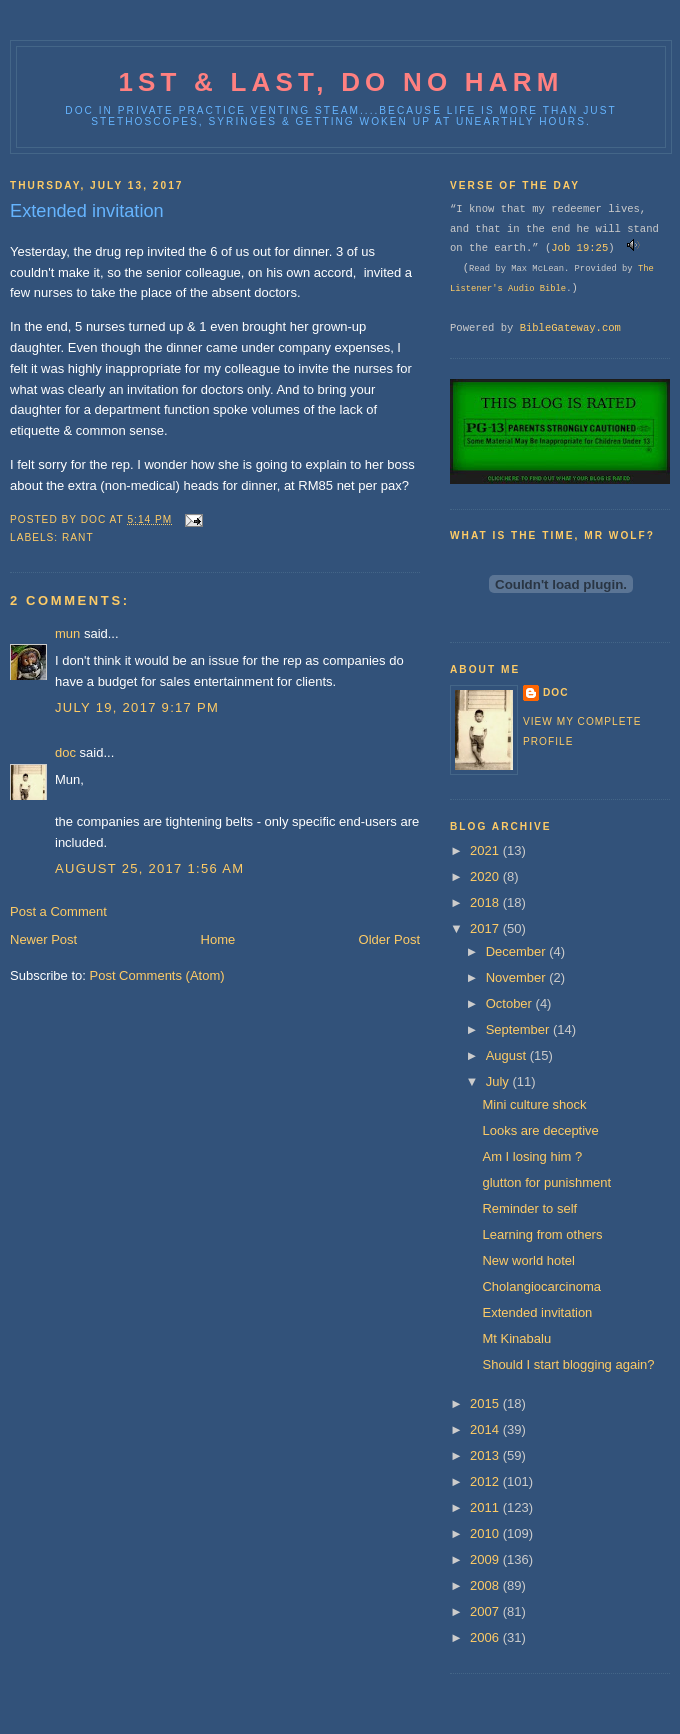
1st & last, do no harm (340, 82)
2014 (486, 1429)
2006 (486, 1637)
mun (67, 633)
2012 (486, 1481)
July (499, 1081)
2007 (486, 1611)
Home (218, 939)
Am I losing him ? (532, 1156)
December (518, 951)
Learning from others (542, 1234)
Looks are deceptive (540, 1130)
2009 (486, 1559)
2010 (486, 1533)
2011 (486, 1507)
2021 (486, 850)
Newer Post (43, 939)
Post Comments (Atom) (157, 975)
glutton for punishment (546, 1182)
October (511, 1003)
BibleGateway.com (570, 328)
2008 (486, 1585)
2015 (486, 1403)
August (508, 1055)
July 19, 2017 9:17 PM (137, 707)
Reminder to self (529, 1208)
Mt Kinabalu (516, 1338)
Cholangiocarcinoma (541, 1286)
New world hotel (528, 1260)
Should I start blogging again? (568, 1364)
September (519, 1029)
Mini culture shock (534, 1104)
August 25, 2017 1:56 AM (149, 868)
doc (65, 752)
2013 (486, 1455)
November (518, 977)
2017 (486, 928)
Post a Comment (58, 911)
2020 (486, 876)
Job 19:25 (579, 248)
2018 (486, 902)
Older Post (389, 939)
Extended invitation (537, 1312)
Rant (78, 537)
